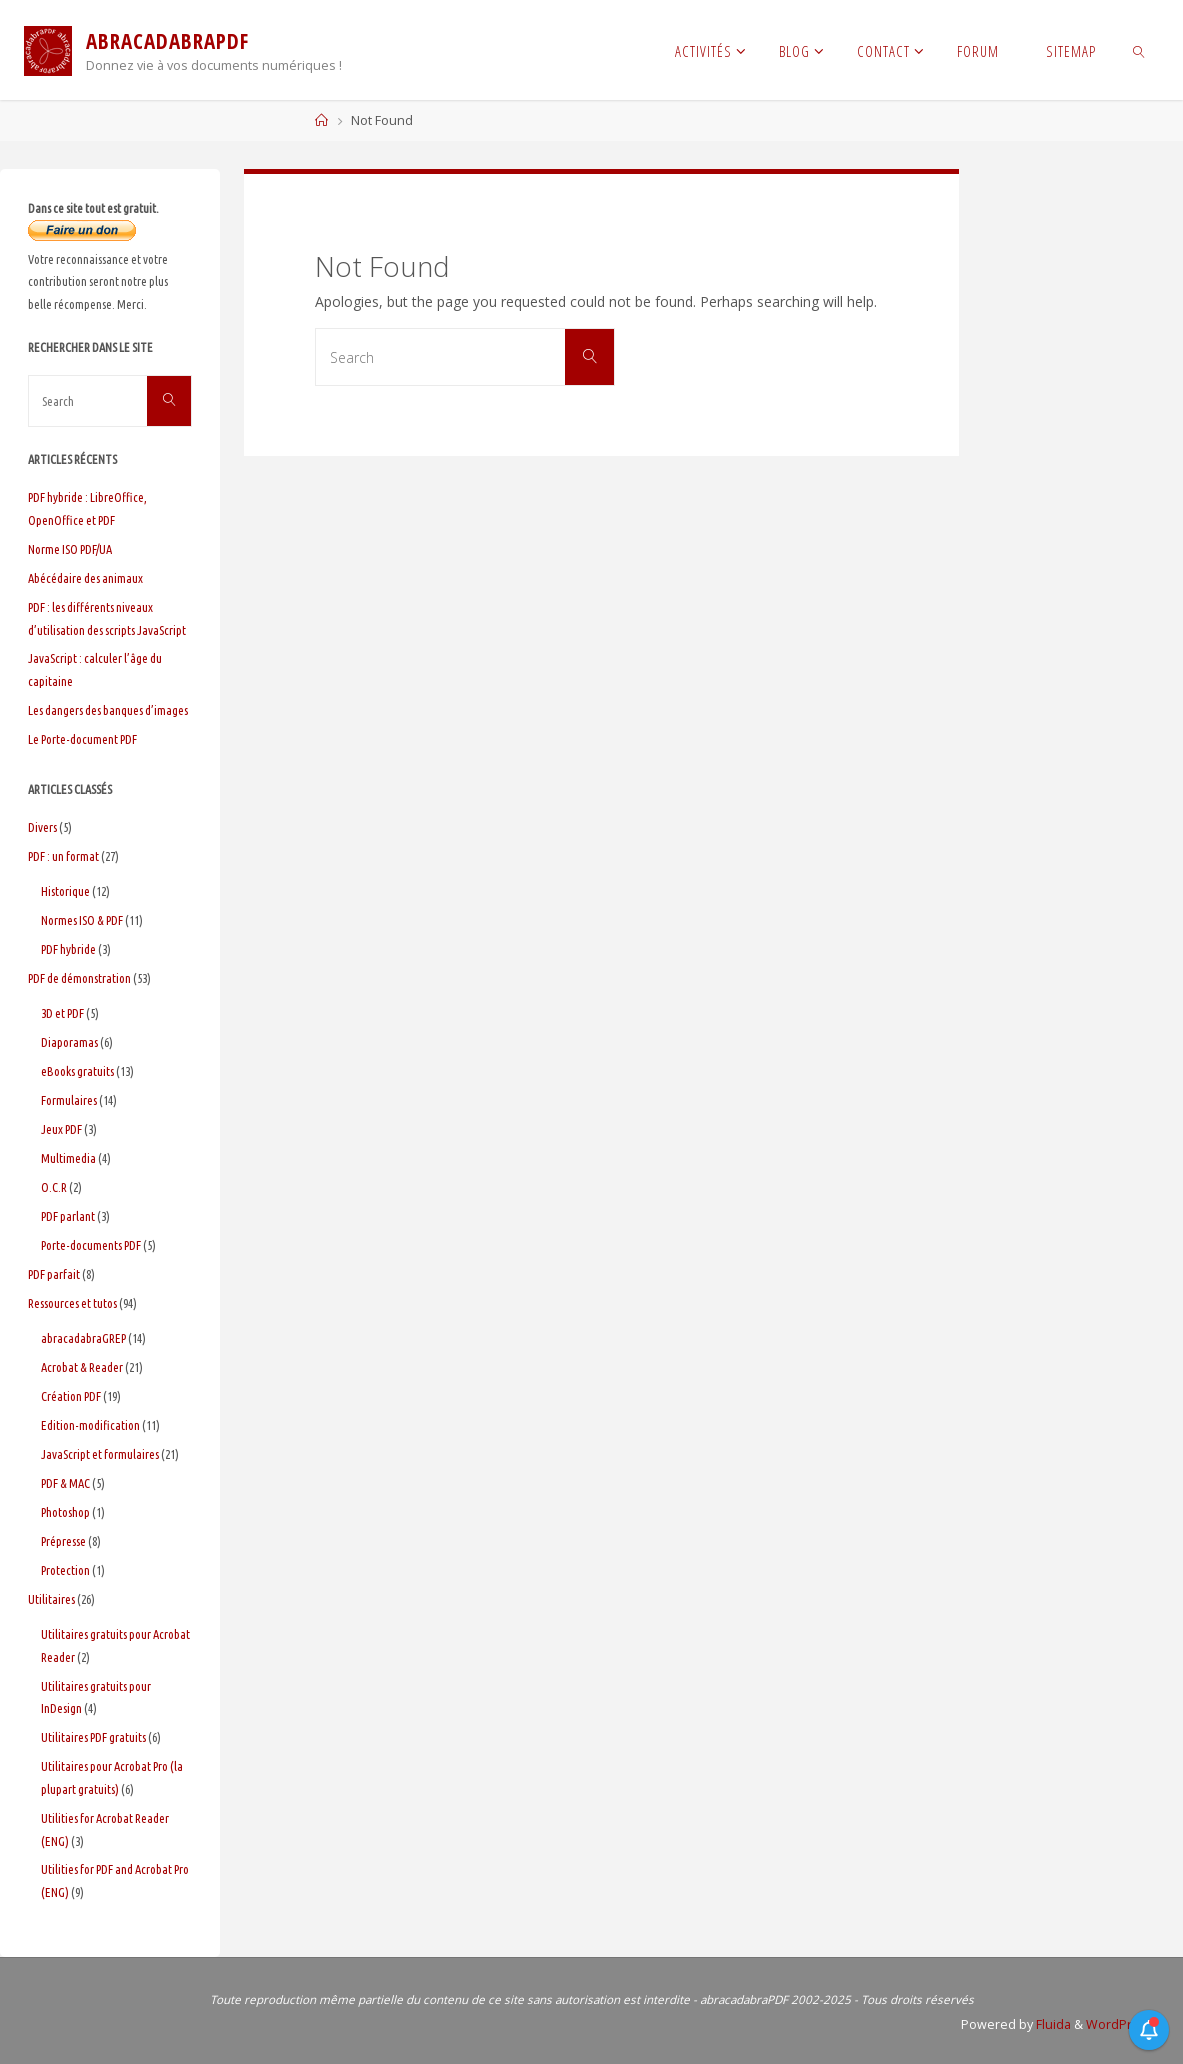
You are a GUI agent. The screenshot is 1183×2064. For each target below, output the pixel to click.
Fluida (1050, 2024)
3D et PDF (62, 1013)
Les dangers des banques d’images (108, 710)
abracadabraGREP (83, 1338)
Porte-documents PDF (91, 1245)
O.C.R (54, 1187)
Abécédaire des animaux (85, 578)
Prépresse (63, 1541)
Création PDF (71, 1396)
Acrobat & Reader (82, 1367)
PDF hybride (68, 949)
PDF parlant (68, 1216)
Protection (65, 1570)
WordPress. (1119, 2024)
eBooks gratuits (77, 1071)
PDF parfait (54, 1274)
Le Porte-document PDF (82, 739)
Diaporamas (69, 1042)
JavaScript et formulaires (100, 1454)
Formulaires (69, 1100)
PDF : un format (63, 856)
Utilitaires (51, 1599)
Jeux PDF (61, 1129)
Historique (65, 891)
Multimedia (68, 1158)
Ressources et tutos (72, 1303)
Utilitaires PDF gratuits (93, 1737)
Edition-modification (90, 1425)
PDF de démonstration (79, 978)
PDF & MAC (65, 1483)
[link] (1139, 50)
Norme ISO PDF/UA (70, 549)
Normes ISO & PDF (82, 920)
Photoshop (65, 1512)
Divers (42, 827)
